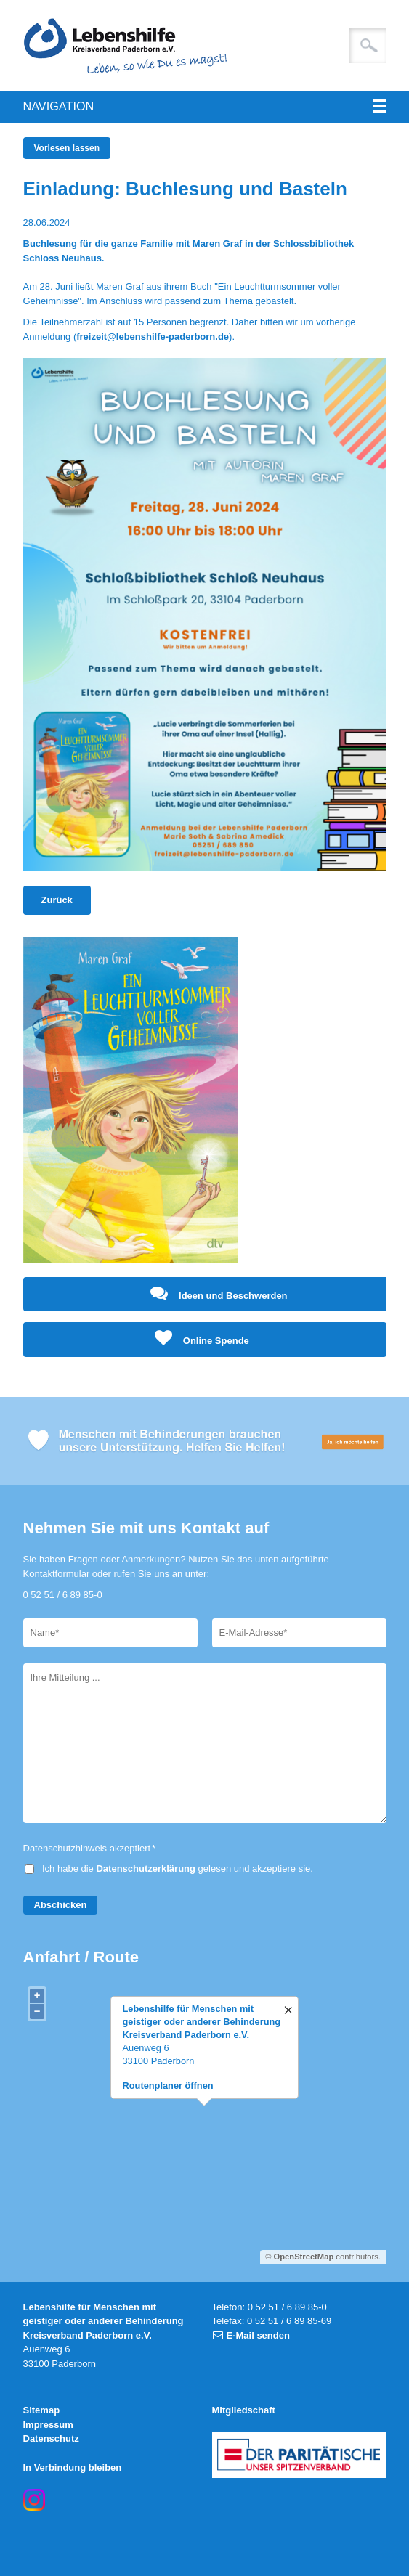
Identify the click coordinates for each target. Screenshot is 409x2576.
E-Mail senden (258, 2335)
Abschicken (60, 1904)
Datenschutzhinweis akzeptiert (89, 1848)
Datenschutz (51, 2438)
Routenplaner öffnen (168, 2085)
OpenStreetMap (304, 2256)
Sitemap (41, 2410)
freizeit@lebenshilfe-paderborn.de (152, 336)
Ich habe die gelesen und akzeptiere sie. (177, 1868)
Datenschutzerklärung (145, 1868)
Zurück (57, 899)
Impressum (48, 2424)
